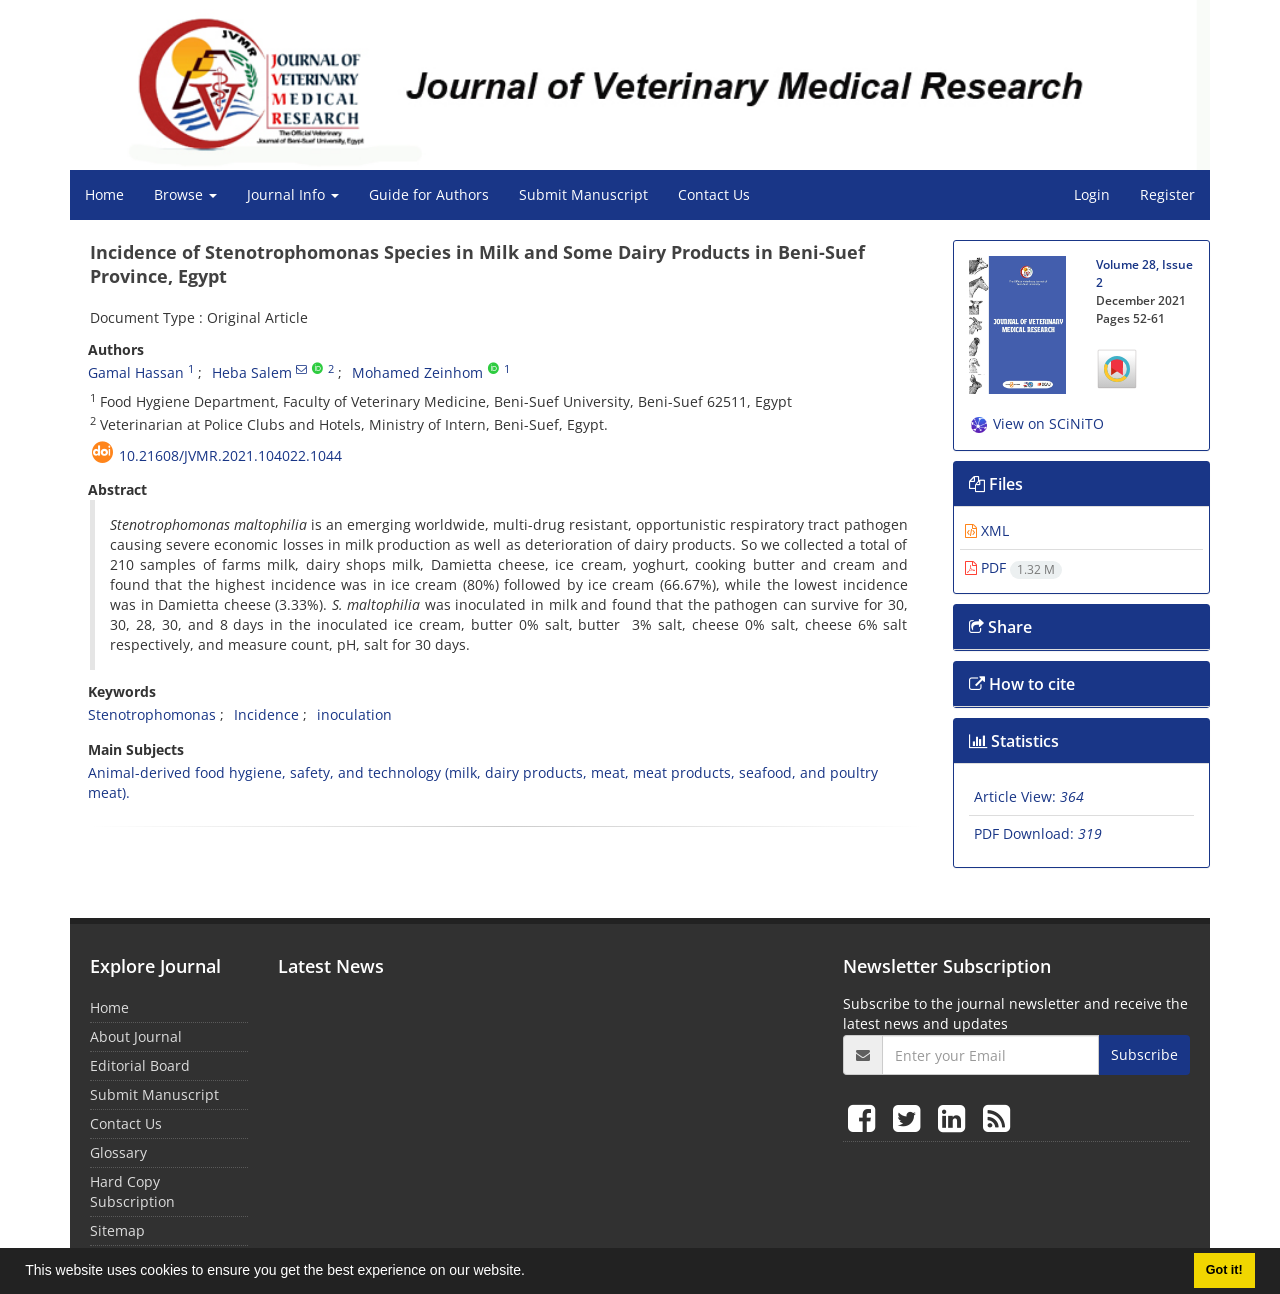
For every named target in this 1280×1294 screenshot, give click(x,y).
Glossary (118, 1152)
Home (104, 194)
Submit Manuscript (583, 194)
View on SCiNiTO (1036, 423)
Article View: (1029, 796)
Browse (185, 194)
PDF (1013, 567)
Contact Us (714, 194)
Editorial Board (140, 1065)
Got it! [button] (1224, 1270)
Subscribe (1144, 1054)
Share (1000, 627)
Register (1167, 194)
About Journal (136, 1036)
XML (987, 530)
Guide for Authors (429, 194)
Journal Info (293, 194)
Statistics (1014, 741)
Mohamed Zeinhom (417, 372)
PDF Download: (1038, 833)
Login (1092, 194)
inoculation (354, 714)
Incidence (266, 714)
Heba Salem (252, 372)
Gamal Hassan (136, 372)
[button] (532, 1273)
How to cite (1022, 684)
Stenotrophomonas (152, 714)
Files (996, 484)
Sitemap (117, 1230)
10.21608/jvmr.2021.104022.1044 (230, 455)
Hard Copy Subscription (132, 1191)
